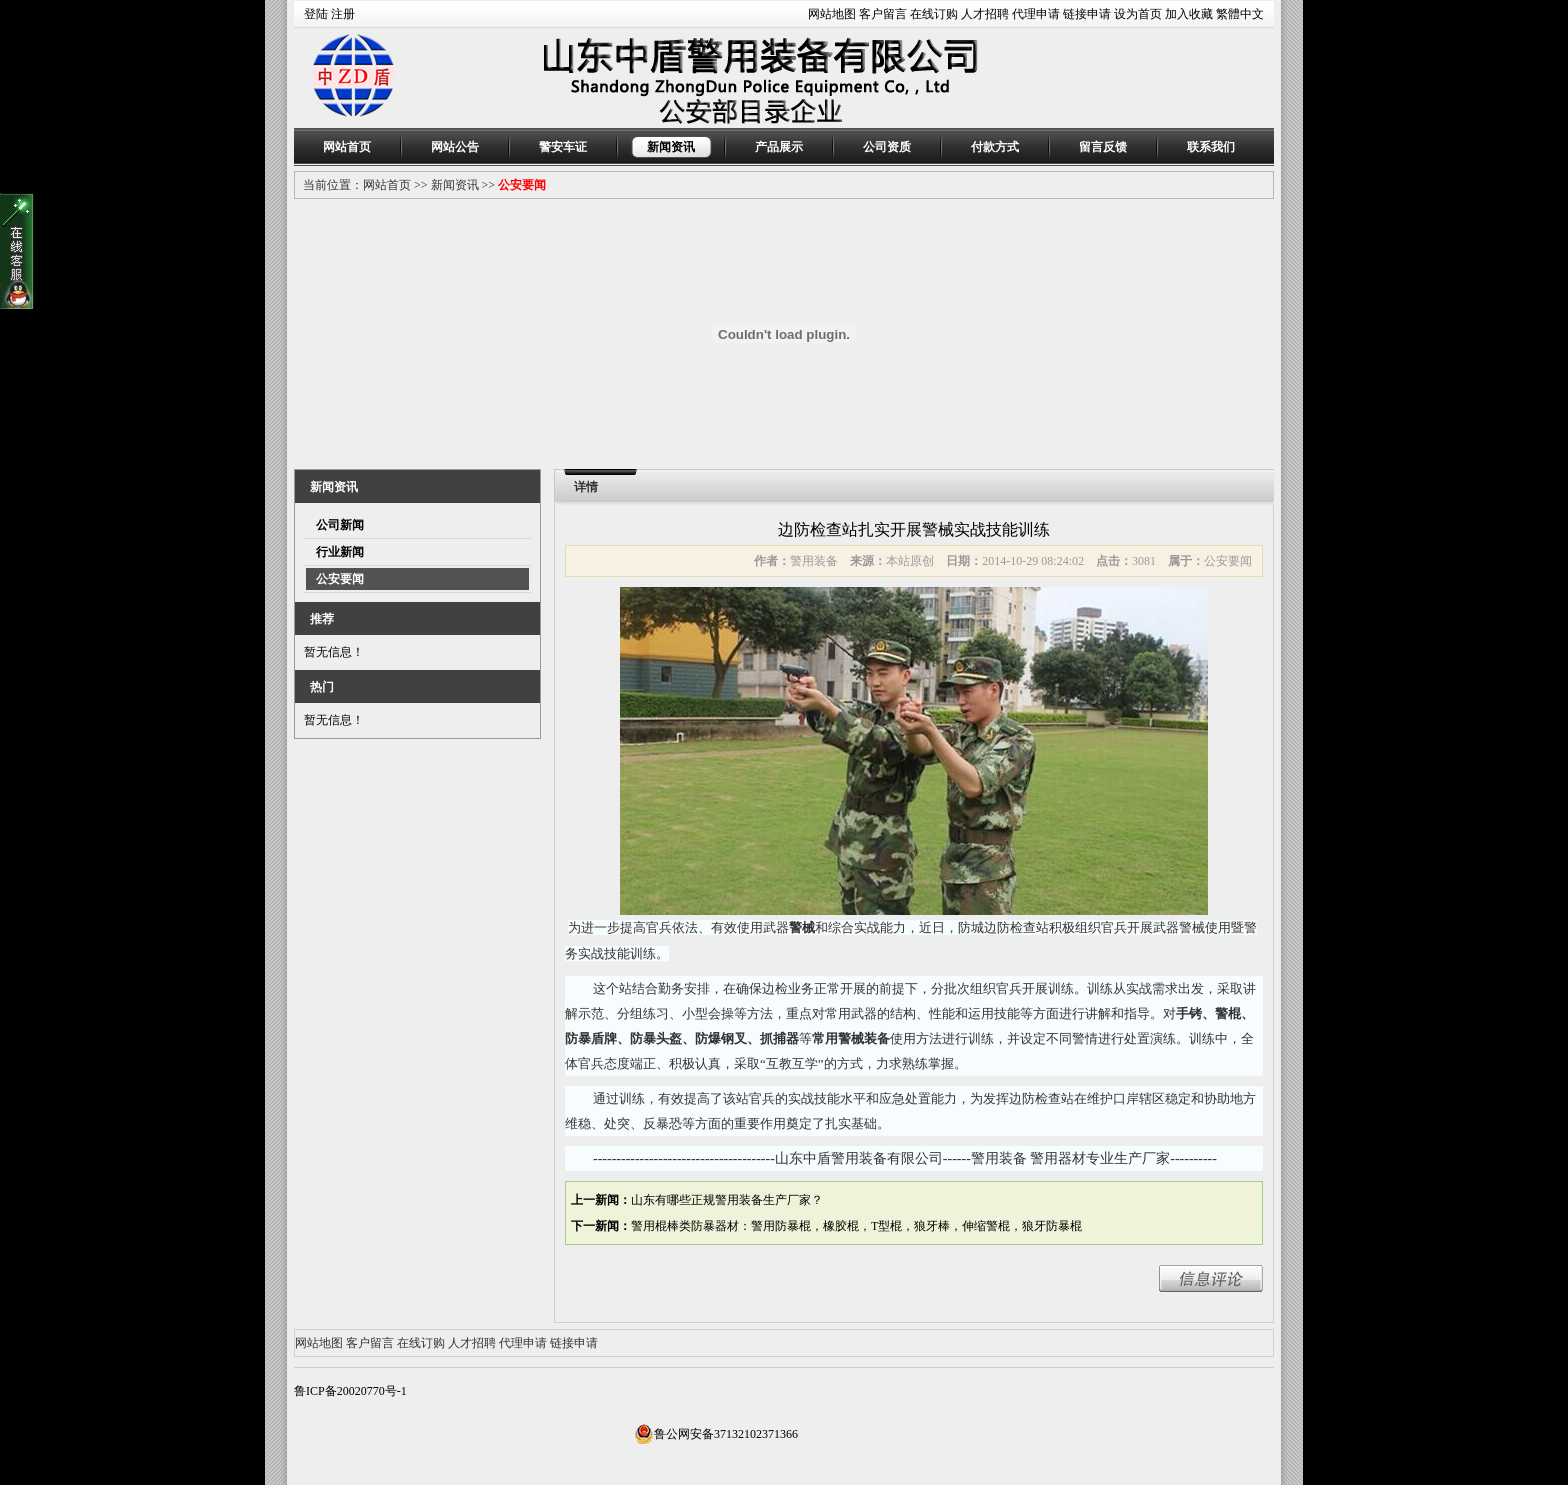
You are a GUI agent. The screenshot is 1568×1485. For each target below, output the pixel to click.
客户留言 (883, 14)
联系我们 (1211, 147)
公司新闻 (340, 525)
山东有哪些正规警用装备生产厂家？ (727, 1200)
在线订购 (934, 14)
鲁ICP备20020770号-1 (350, 1391)
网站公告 (455, 147)
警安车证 (563, 147)
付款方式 (995, 147)
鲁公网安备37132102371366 (716, 1434)
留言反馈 (1103, 147)
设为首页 (1138, 14)
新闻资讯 (671, 147)
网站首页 (347, 147)
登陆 (316, 14)
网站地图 (832, 14)
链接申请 (1087, 14)
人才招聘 (985, 14)
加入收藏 (1189, 14)
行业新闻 (340, 552)
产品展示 (779, 147)
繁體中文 (1240, 14)
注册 (343, 14)
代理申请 (1036, 14)
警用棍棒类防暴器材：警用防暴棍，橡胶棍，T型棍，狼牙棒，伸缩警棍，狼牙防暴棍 (856, 1226)
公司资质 (887, 147)
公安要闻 (522, 185)
